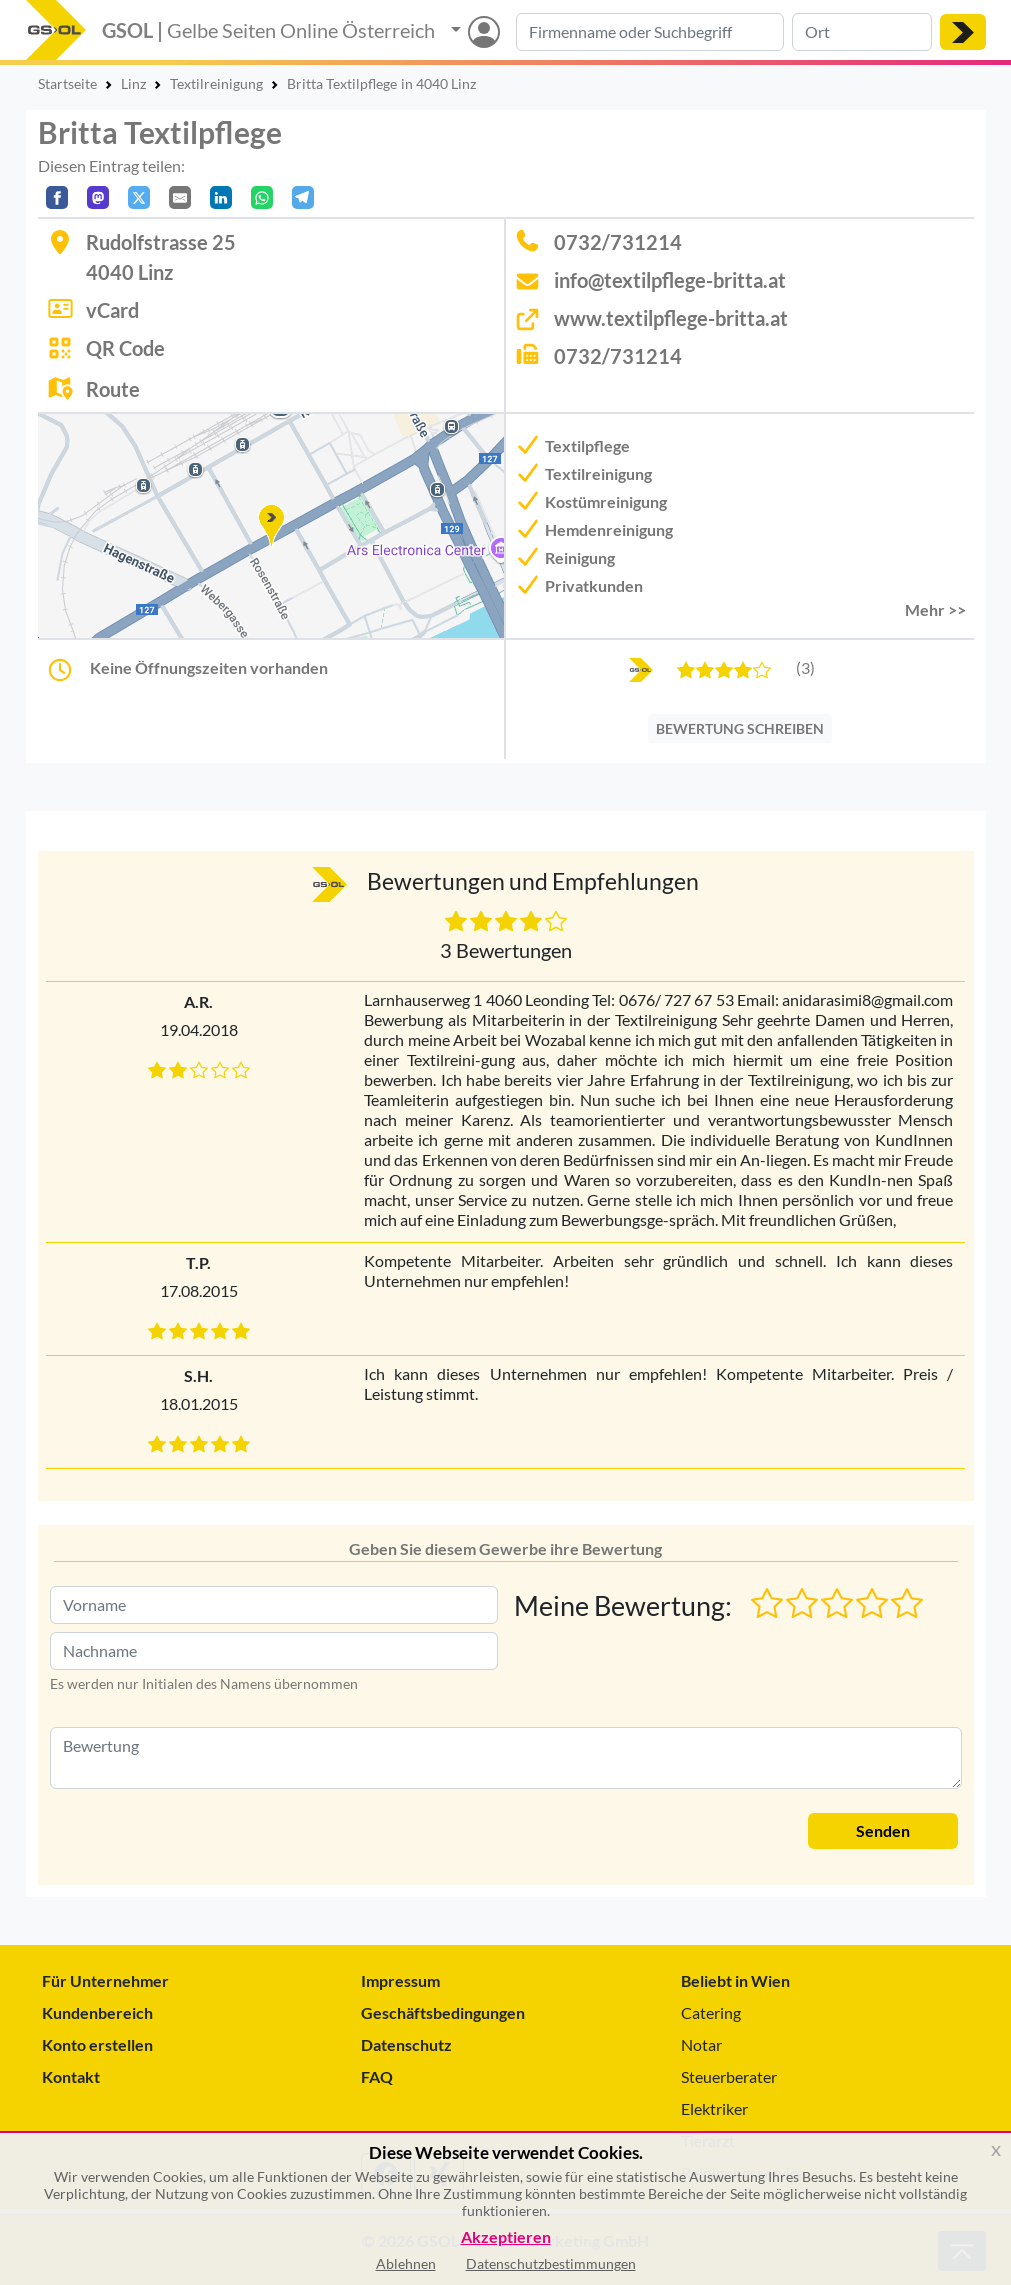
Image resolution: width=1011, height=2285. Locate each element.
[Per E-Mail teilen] (180, 197)
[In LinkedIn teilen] (221, 197)
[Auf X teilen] (139, 197)
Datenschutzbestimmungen (551, 2263)
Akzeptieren (506, 2237)
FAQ (377, 2076)
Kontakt (71, 2076)
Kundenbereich (97, 2012)
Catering (711, 2012)
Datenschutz (406, 2044)
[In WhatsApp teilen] (262, 197)
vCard (112, 310)
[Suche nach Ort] (862, 32)
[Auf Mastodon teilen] (98, 197)
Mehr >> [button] (935, 609)
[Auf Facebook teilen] (57, 197)
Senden (883, 1830)
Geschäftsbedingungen (443, 2012)
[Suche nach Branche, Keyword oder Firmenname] (650, 32)
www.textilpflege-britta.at (671, 318)
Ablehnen (406, 2263)
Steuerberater (729, 2076)
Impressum (400, 1980)
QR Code (125, 348)
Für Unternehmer (105, 1980)
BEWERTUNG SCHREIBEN (740, 728)
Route (113, 389)
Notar (701, 2044)
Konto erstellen (97, 2044)
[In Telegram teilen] (303, 197)
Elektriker (714, 2108)
